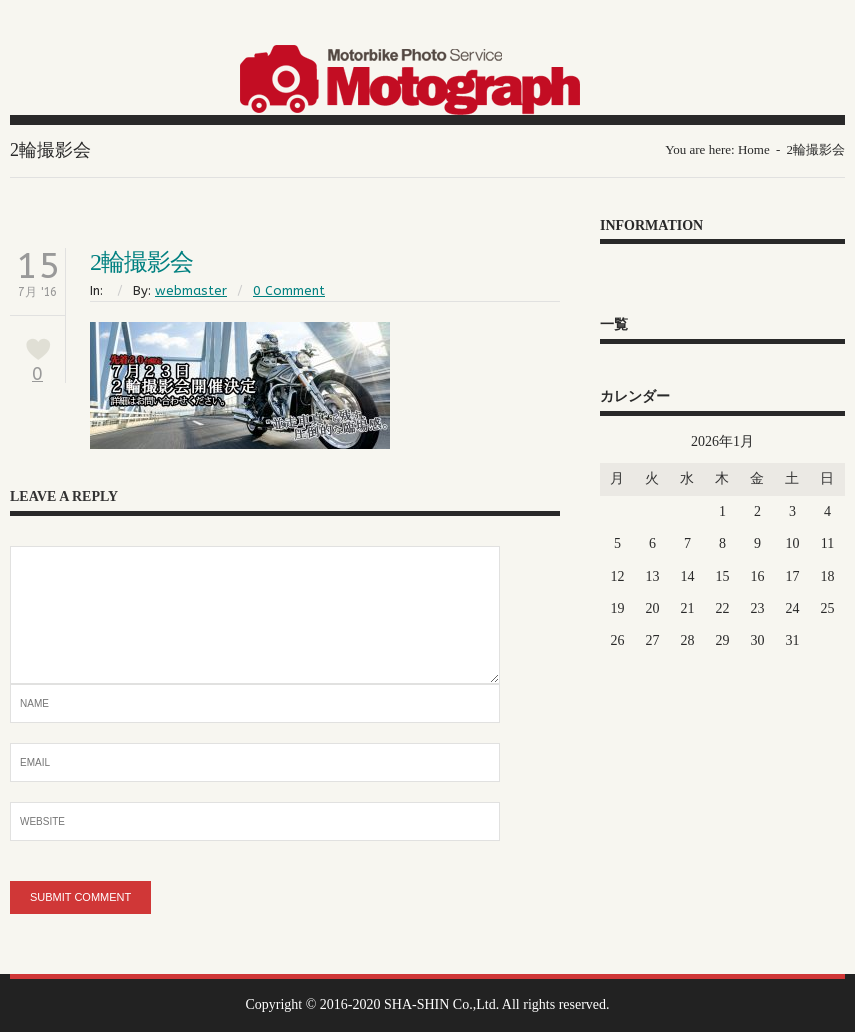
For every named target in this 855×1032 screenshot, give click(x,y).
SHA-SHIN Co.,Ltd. (441, 1004)
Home (754, 149)
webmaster (191, 290)
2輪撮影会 (141, 262)
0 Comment (289, 290)
